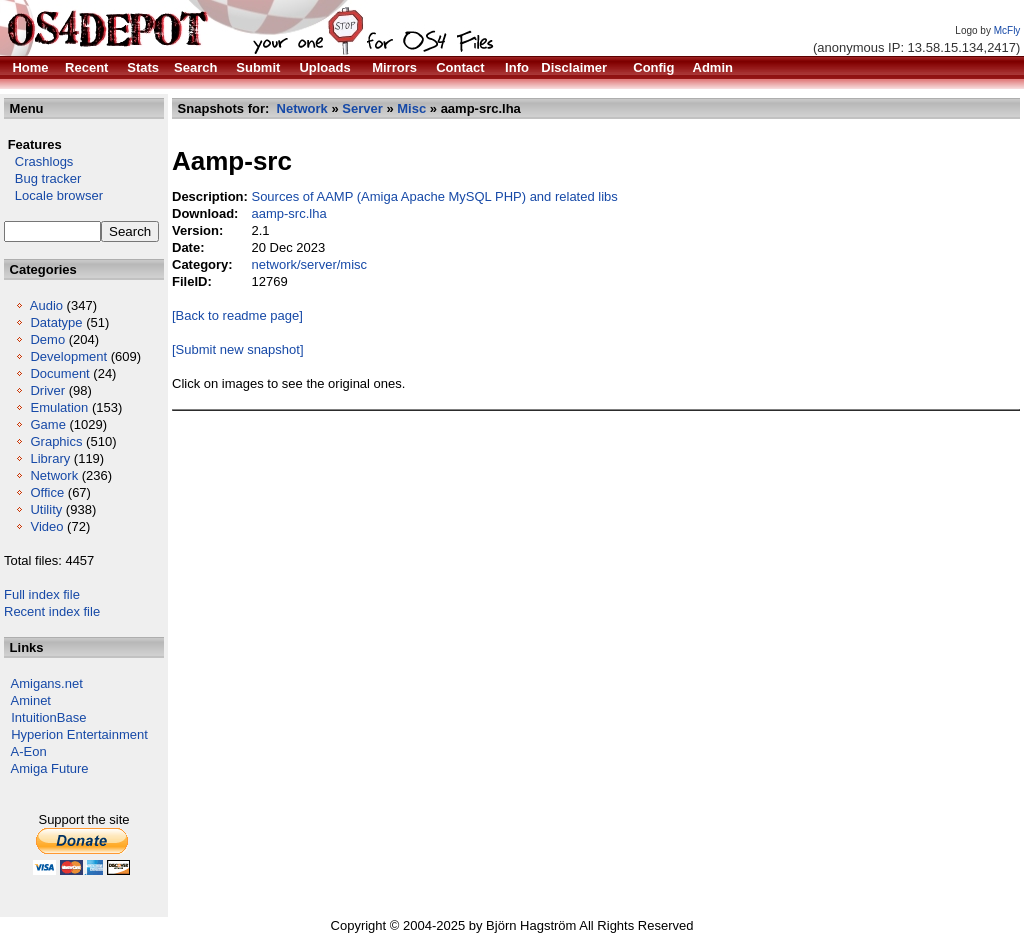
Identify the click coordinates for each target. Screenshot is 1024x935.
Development (68, 356)
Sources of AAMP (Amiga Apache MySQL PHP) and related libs (434, 196)
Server (362, 108)
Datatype (56, 322)
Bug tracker (42, 178)
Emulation (59, 407)
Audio (46, 305)
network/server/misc (309, 264)
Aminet (31, 700)
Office (47, 492)
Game (47, 424)
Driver (47, 390)
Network (54, 475)
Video (46, 526)
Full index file (42, 594)
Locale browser (53, 195)
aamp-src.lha (288, 213)
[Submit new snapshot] (238, 349)
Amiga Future (50, 768)
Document (59, 373)
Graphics (56, 441)
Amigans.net (47, 683)
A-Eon (29, 751)
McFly (1007, 30)
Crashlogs (38, 161)
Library (50, 458)
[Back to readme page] (237, 315)
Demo (47, 339)
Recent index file (52, 611)
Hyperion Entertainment (79, 734)
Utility (46, 509)
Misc (411, 108)
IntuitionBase (48, 717)
